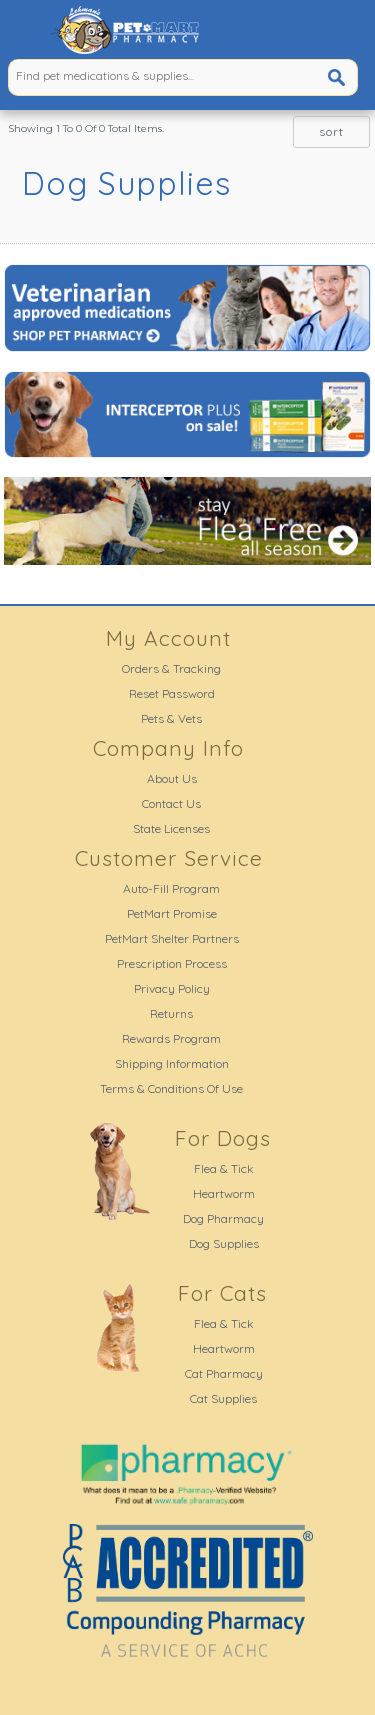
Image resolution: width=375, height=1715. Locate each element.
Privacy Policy (172, 988)
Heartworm (224, 1193)
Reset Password (172, 693)
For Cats (222, 1293)
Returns (171, 1013)
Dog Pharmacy (223, 1218)
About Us (172, 778)
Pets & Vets (171, 718)
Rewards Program (171, 1038)
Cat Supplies (223, 1398)
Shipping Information (172, 1063)
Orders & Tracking (171, 668)
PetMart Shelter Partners (172, 938)
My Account (168, 638)
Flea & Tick (224, 1168)
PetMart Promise (172, 913)
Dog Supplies (224, 1243)
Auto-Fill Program (171, 888)
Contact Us (171, 803)
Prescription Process (172, 963)
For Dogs (223, 1138)
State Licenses (171, 828)
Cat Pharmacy (224, 1373)
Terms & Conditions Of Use (171, 1088)
